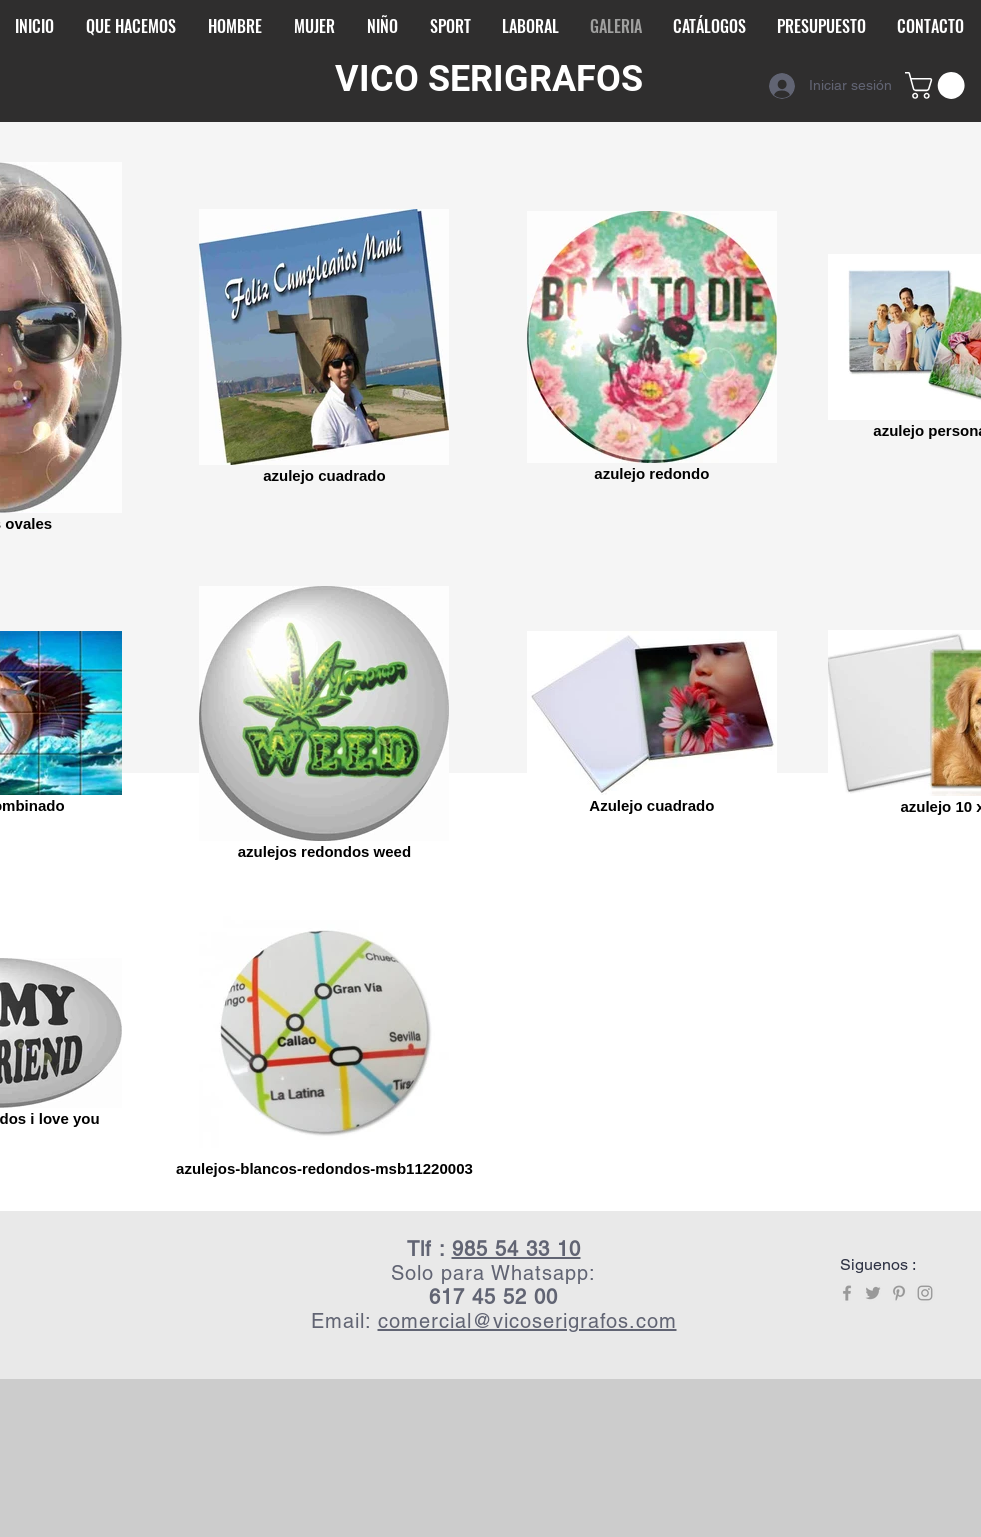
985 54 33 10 (516, 1249)
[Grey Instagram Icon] (925, 1293)
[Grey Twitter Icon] (873, 1293)
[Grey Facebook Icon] (847, 1293)
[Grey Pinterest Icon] (899, 1293)
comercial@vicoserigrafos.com (527, 1321)
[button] (938, 85)
